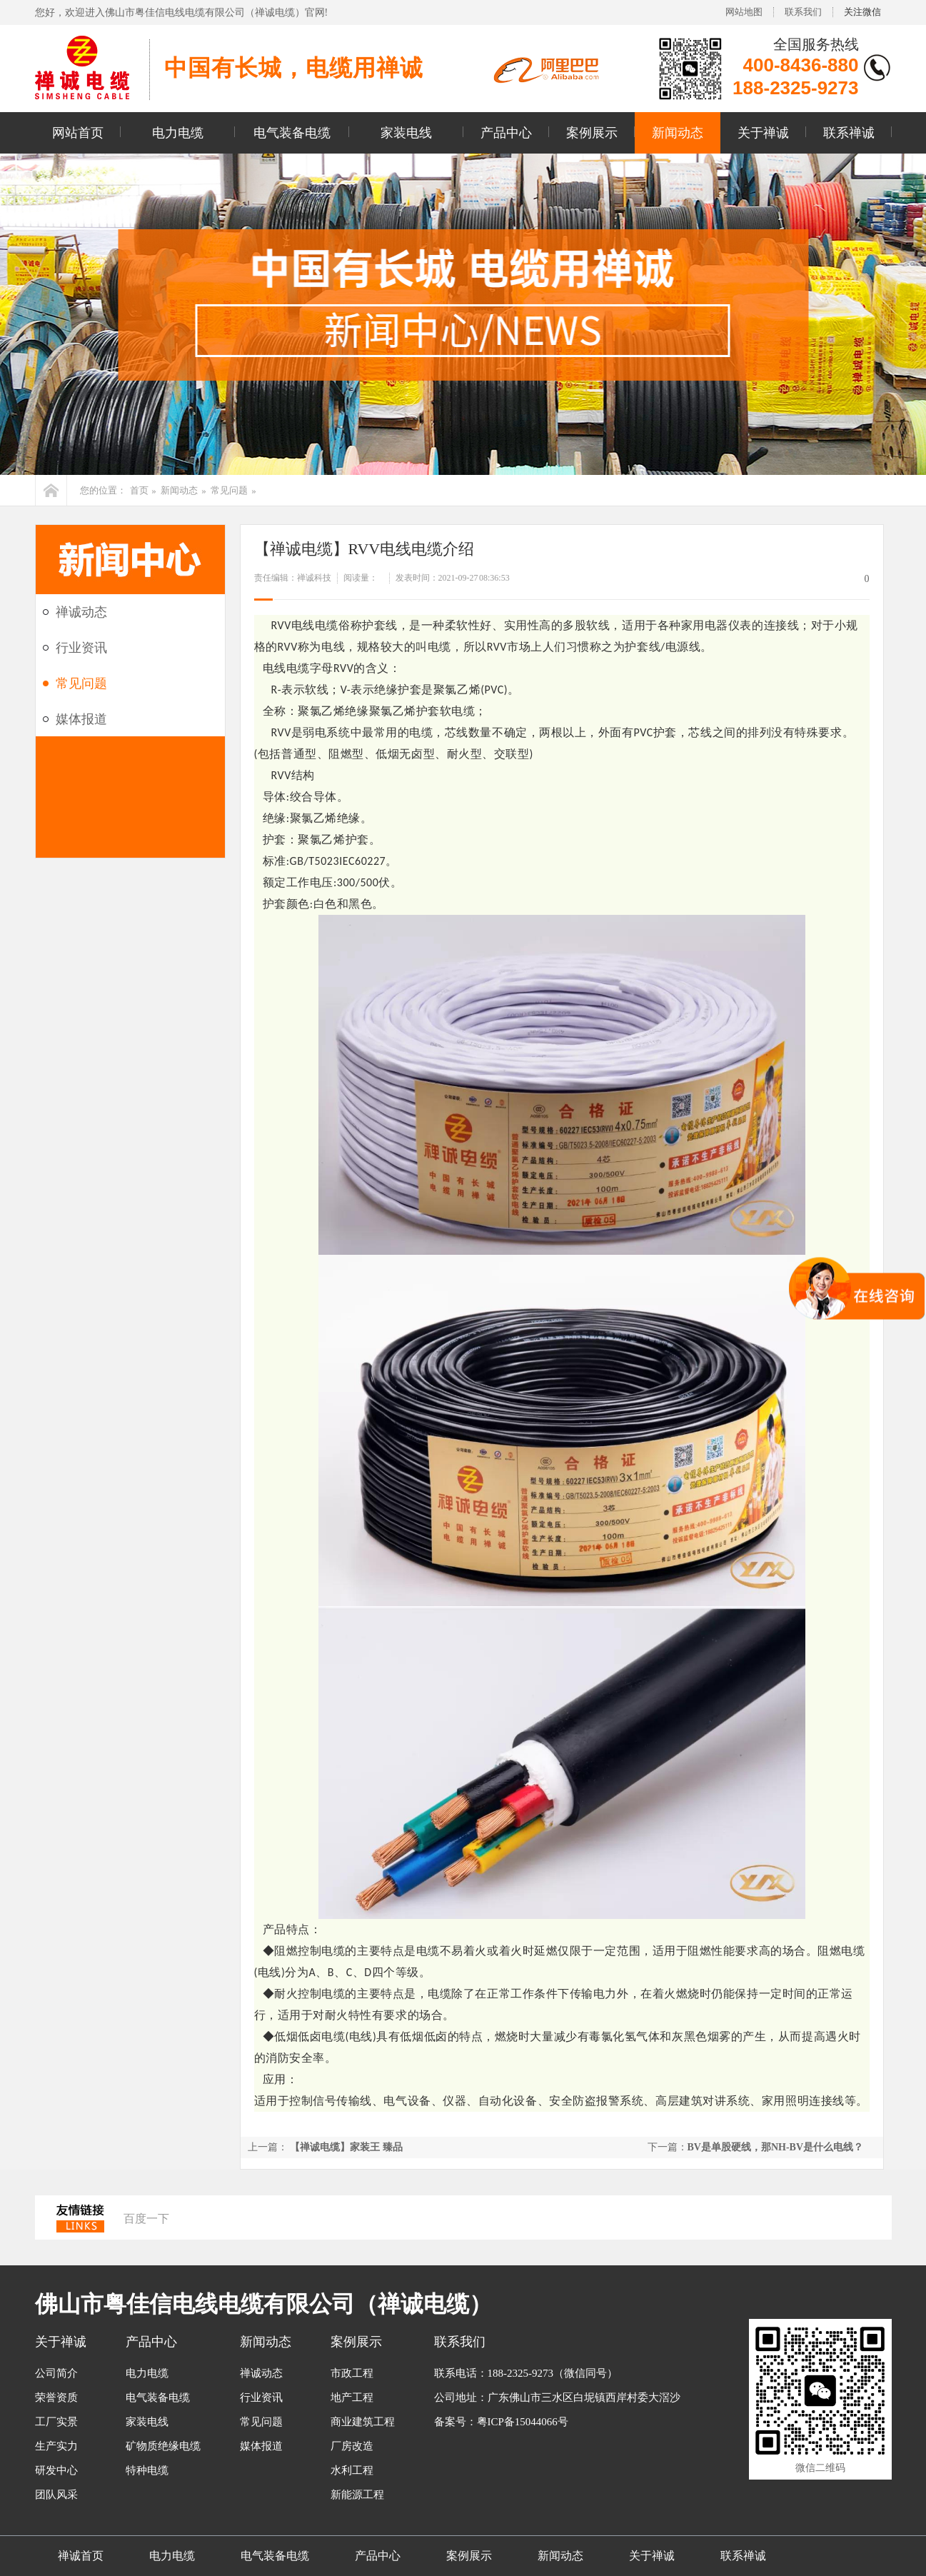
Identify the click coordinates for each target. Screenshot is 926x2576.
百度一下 (146, 2218)
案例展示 (592, 133)
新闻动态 (677, 133)
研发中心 (56, 2470)
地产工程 (352, 2397)
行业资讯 (81, 648)
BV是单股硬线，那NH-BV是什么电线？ (776, 2147)
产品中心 (506, 133)
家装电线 (406, 133)
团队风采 (56, 2494)
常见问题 (229, 490)
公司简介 (56, 2373)
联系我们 (803, 11)
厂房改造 (352, 2446)
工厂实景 (56, 2421)
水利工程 (352, 2470)
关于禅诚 (763, 133)
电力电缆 (177, 133)
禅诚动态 (81, 612)
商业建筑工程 (363, 2421)
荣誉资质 (56, 2397)
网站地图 (744, 11)
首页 (139, 490)
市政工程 (352, 2373)
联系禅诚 (849, 133)
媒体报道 (81, 719)
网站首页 (78, 133)
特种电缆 (147, 2470)
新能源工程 (357, 2494)
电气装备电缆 (292, 133)
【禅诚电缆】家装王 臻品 (346, 2147)
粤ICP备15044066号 (522, 2421)
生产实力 (56, 2446)
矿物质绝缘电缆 (163, 2446)
